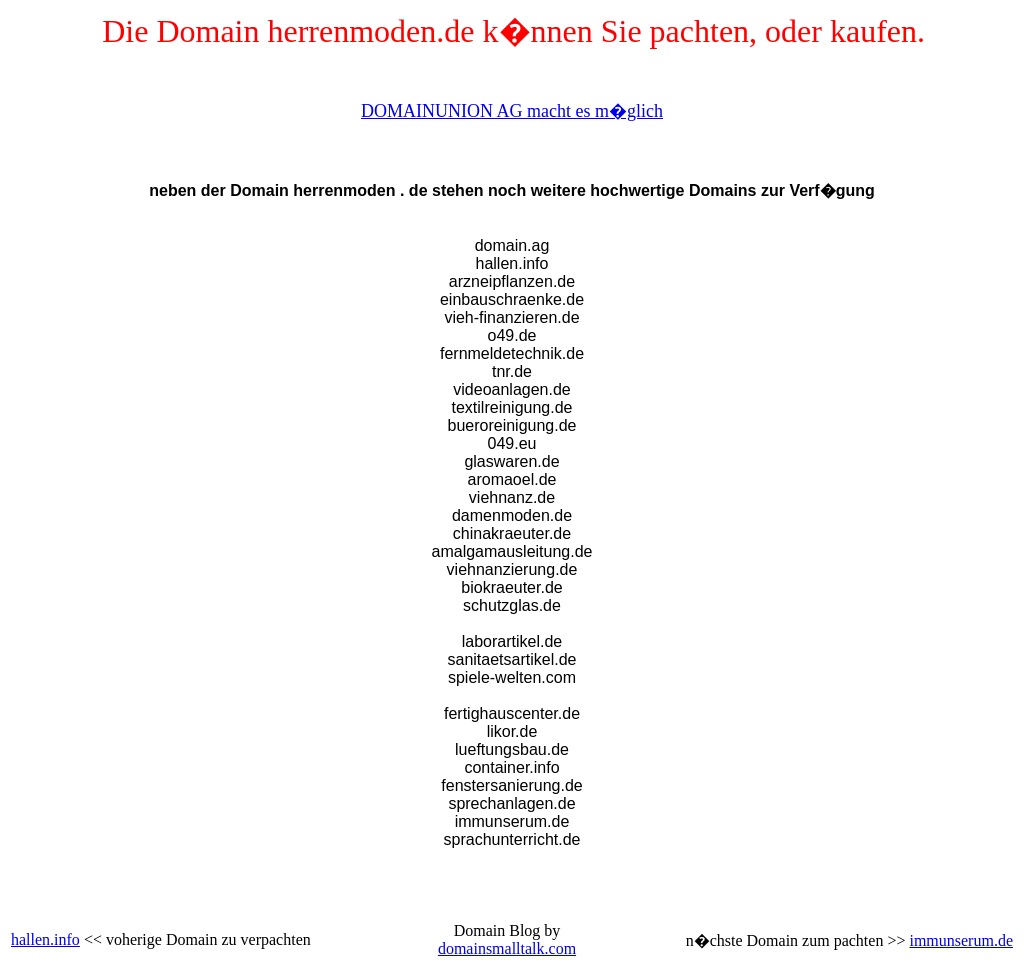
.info (65, 939)
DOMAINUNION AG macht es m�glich (512, 111)
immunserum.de (961, 940)
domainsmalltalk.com (507, 948)
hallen (30, 939)
